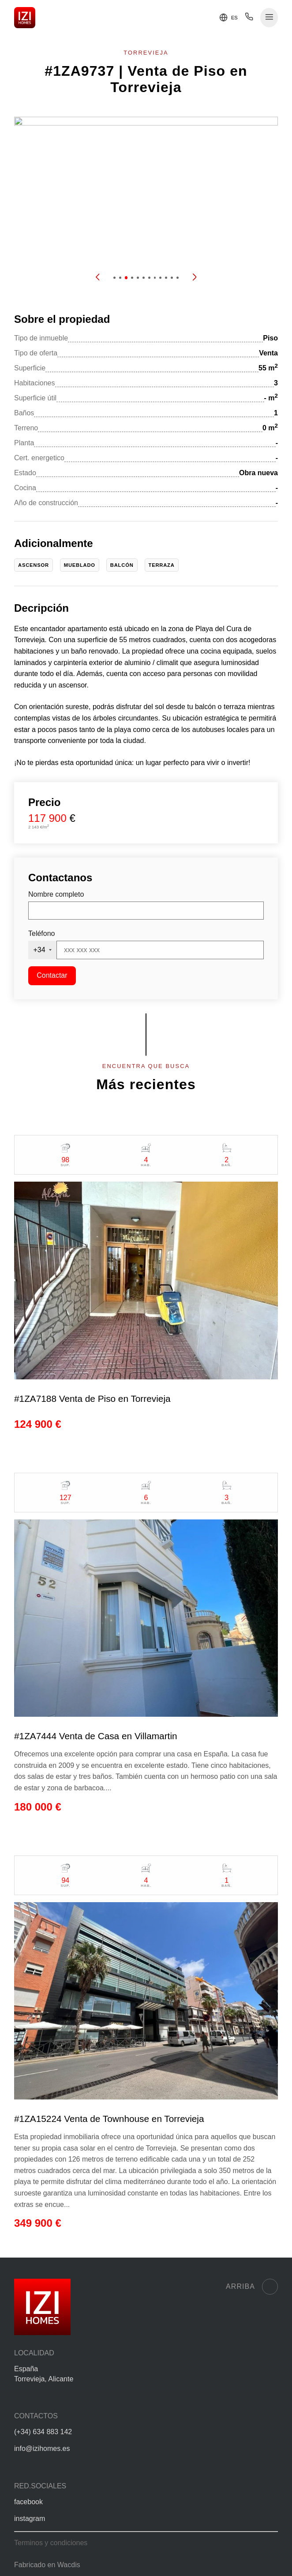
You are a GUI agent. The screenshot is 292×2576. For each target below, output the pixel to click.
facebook (28, 2502)
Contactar (52, 975)
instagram (29, 2518)
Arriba (252, 2287)
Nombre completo (56, 894)
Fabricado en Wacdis (47, 2565)
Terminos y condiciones (50, 2542)
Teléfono (41, 933)
